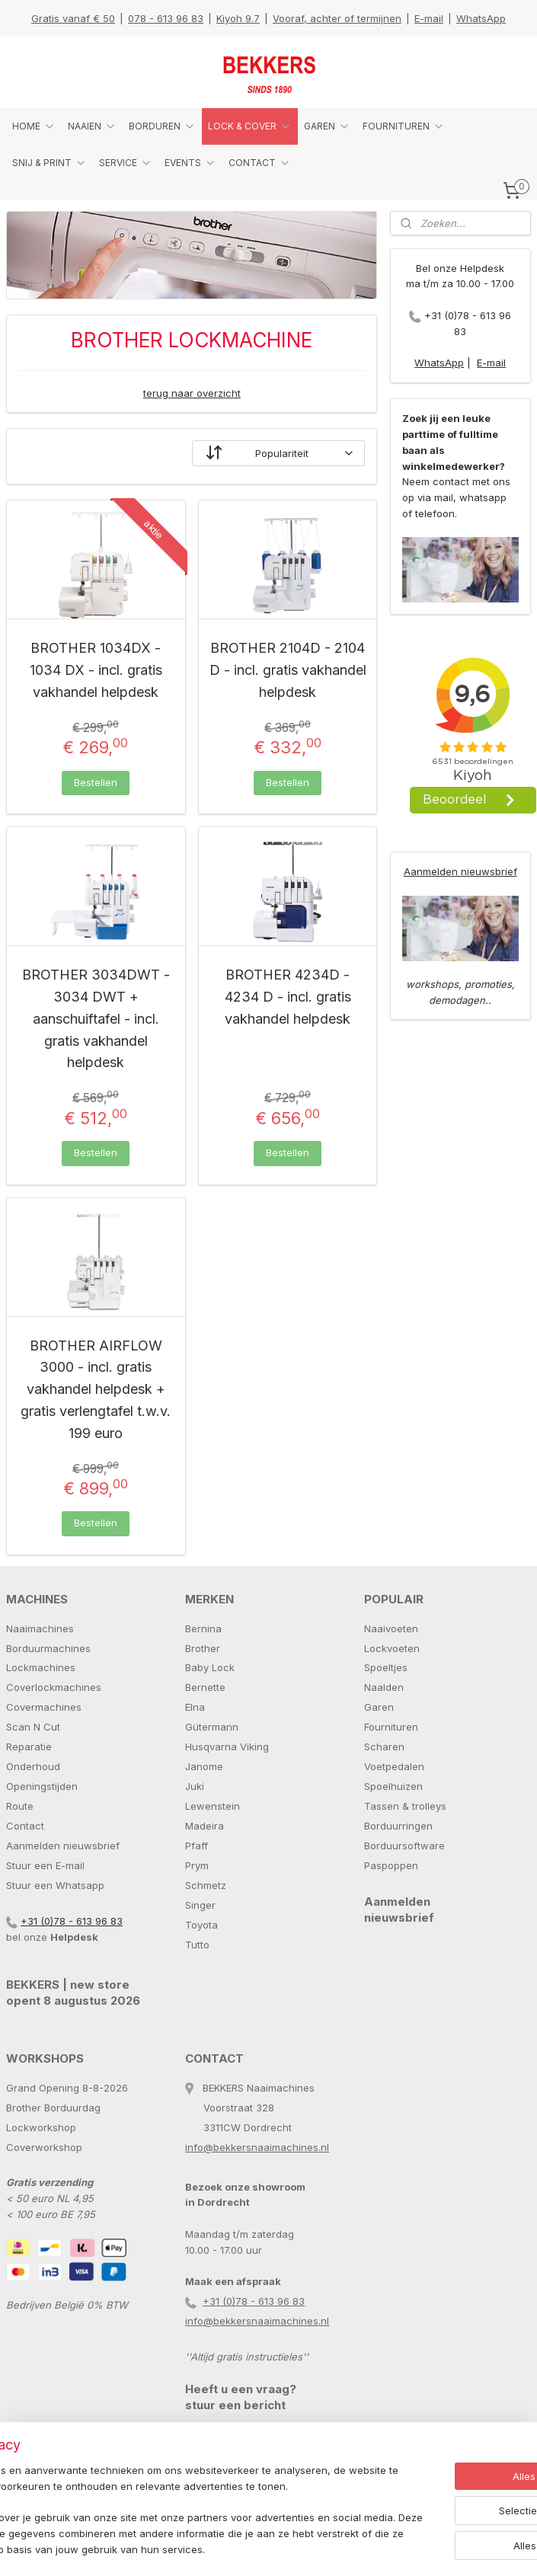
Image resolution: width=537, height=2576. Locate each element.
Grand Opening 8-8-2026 (67, 2088)
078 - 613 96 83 (165, 18)
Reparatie (29, 1746)
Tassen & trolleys (405, 1806)
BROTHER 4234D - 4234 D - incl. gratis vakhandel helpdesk (288, 997)
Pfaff (196, 1845)
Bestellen (95, 781)
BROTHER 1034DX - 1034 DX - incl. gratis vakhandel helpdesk (96, 670)
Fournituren (391, 1727)
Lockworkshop (41, 2127)
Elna (195, 1707)
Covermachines (44, 1707)
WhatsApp (481, 18)
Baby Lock (210, 1667)
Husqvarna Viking (227, 1746)
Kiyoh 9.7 (238, 18)
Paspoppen (391, 1865)
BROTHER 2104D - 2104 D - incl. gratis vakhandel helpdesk (287, 670)
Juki (194, 1786)
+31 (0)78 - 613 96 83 (72, 1921)
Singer (200, 1905)
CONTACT (260, 163)
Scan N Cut (33, 1727)
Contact (25, 1826)
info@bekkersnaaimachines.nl (257, 2147)
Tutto (197, 1944)
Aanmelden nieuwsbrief (460, 871)
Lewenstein (212, 1806)
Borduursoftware (404, 1845)
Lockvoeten (392, 1648)
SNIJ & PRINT (49, 163)
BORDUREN (162, 126)
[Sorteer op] (279, 453)
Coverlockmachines (53, 1687)
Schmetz (205, 1885)
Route (20, 1806)
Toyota (201, 1925)
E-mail (428, 18)
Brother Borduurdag (53, 2107)
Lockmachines (40, 1667)
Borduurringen (398, 1826)
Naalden (384, 1687)
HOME (34, 126)
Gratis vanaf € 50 (73, 18)
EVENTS (190, 163)
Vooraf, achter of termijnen (337, 18)
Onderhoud (33, 1766)
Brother (202, 1648)
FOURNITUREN (404, 126)
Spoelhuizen (393, 1786)
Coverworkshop (44, 2147)
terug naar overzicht (192, 392)
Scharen (384, 1746)
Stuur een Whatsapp (55, 1885)
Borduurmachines (48, 1648)
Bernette (205, 1687)
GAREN (327, 126)
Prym (197, 1865)
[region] (168, 2487)
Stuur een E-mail (45, 1865)
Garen (379, 1707)
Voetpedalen (394, 1766)
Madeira (204, 1826)
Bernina (203, 1628)
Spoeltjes (386, 1667)
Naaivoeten (391, 1628)
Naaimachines (40, 1628)
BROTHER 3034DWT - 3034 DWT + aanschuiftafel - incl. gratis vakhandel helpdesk (96, 1018)
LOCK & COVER (250, 126)
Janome (204, 1766)
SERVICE (125, 163)
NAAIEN (92, 126)
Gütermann (211, 1727)
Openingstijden (42, 1786)
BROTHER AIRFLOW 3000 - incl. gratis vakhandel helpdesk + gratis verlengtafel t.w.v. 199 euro (96, 1388)
